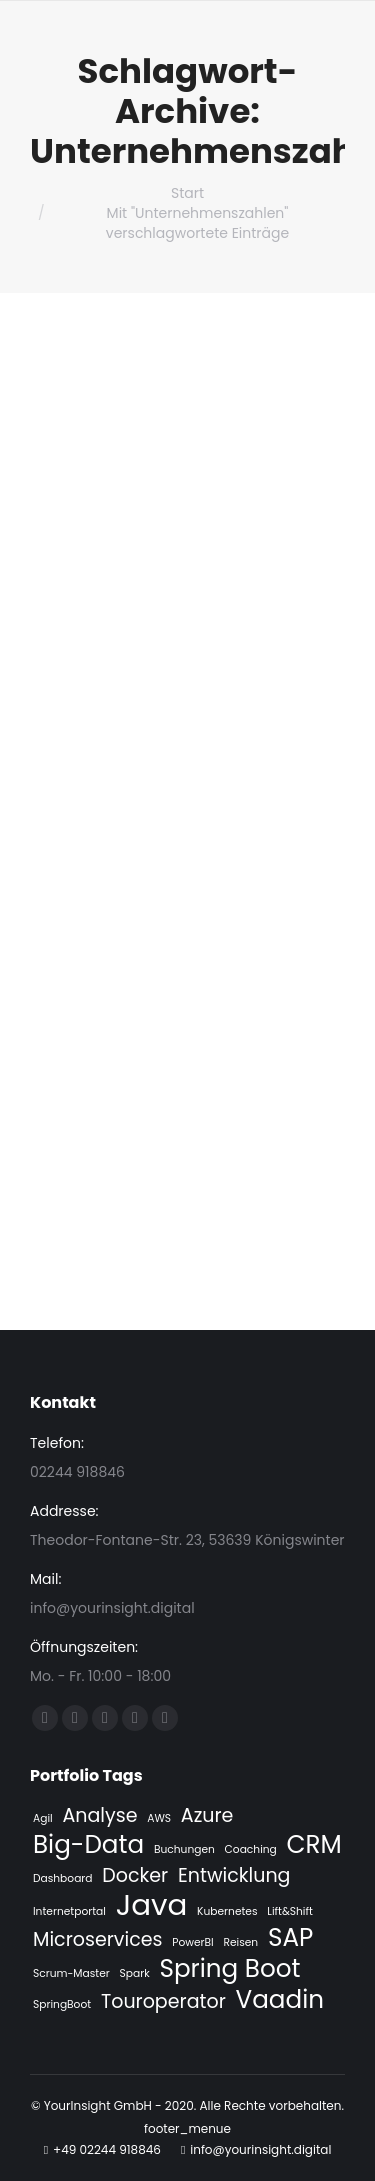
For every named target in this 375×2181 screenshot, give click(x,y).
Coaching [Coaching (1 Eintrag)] (251, 1849)
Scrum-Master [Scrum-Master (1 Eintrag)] (71, 1973)
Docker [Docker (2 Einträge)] (135, 1876)
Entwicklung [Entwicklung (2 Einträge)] (234, 1876)
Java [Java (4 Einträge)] (152, 1905)
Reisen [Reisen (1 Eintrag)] (240, 1942)
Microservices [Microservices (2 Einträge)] (97, 1940)
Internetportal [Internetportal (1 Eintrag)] (69, 1911)
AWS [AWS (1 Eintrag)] (159, 1818)
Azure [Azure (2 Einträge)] (207, 1816)
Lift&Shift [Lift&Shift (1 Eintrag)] (290, 1911)
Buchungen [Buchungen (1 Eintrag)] (184, 1849)
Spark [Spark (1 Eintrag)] (135, 1973)
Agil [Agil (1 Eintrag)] (43, 1818)
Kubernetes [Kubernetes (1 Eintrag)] (227, 1911)
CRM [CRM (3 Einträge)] (314, 1845)
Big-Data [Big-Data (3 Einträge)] (88, 1845)
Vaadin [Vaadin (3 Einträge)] (280, 2000)
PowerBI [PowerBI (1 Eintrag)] (192, 1942)
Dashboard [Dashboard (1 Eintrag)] (63, 1878)
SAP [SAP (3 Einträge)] (290, 1938)
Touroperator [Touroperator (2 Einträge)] (163, 2002)
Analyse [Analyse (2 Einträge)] (99, 1816)
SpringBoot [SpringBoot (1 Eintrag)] (62, 2004)
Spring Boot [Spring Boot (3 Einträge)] (229, 1969)
